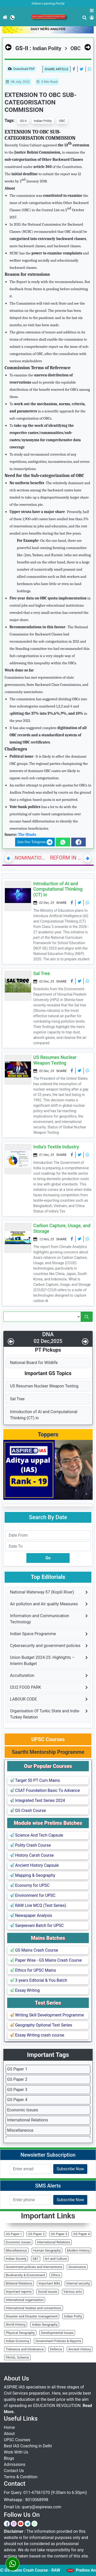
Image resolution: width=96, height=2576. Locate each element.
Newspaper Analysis (31, 1915)
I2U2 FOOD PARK (25, 1687)
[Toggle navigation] (0, 30)
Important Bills (49, 2283)
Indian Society (16, 2259)
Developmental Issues (57, 2333)
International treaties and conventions (33, 2308)
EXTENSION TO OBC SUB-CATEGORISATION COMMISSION (41, 102)
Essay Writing (25, 1990)
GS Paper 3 (17, 2089)
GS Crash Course (28, 1810)
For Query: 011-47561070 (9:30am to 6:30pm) (45, 2492)
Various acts (72, 2292)
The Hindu (27, 834)
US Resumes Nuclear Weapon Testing (55, 1060)
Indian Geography (45, 2324)
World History (16, 2324)
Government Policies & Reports (58, 2341)
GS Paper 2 (17, 2079)
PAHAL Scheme (17, 2357)
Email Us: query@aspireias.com (32, 2506)
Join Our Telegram (34, 842)
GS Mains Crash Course (34, 1950)
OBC (73, 48)
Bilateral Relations (19, 2283)
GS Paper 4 (17, 2099)
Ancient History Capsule (34, 1865)
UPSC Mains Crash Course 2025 (48, 17)
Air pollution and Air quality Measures (44, 1603)
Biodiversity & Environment (25, 2275)
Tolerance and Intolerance (25, 2349)
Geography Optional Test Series (41, 2025)
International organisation (25, 2300)
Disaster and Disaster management (32, 2316)
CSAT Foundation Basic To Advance (45, 1790)
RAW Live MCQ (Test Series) (38, 1905)
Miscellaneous (20, 2130)
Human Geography (47, 2250)
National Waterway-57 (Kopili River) (42, 1592)
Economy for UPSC (29, 1885)
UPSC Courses (17, 2439)
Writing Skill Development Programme (47, 2015)
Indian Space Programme (33, 1633)
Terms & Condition (20, 2476)
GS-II (23, 121)
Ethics (55, 2275)
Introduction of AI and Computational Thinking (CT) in (57, 889)
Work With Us (16, 2452)
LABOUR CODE (23, 1699)
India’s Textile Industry (56, 1146)
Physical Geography (20, 2333)
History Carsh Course (32, 1855)
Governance (77, 2267)
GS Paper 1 (17, 2069)
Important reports (19, 2292)
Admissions (14, 2464)
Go (48, 1557)
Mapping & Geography (32, 1875)
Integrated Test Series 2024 (37, 1800)
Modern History (78, 2250)
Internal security (78, 2283)
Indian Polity (43, 121)
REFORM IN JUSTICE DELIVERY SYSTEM (66, 858)
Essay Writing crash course (37, 2035)
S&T (36, 2259)
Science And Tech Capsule (36, 1835)
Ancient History (79, 2349)
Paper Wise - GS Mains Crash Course (46, 1960)
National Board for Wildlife (34, 1362)
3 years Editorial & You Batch (38, 1980)
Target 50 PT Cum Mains (35, 1780)
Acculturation (22, 1675)
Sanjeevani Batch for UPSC (37, 1925)
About (9, 2433)
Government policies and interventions (34, 2267)
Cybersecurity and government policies (45, 1645)
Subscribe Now (70, 2168)
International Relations (27, 2120)
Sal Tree (41, 973)
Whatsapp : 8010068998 (26, 2499)
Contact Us (14, 2470)
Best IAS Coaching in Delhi (28, 2446)
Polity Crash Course (30, 1845)
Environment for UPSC (33, 1895)
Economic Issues (22, 2110)
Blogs (9, 2458)
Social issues (47, 2292)
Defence (56, 2349)
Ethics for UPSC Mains (33, 1970)
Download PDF (21, 69)
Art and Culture (56, 2259)
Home (9, 2427)
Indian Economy (17, 2341)
